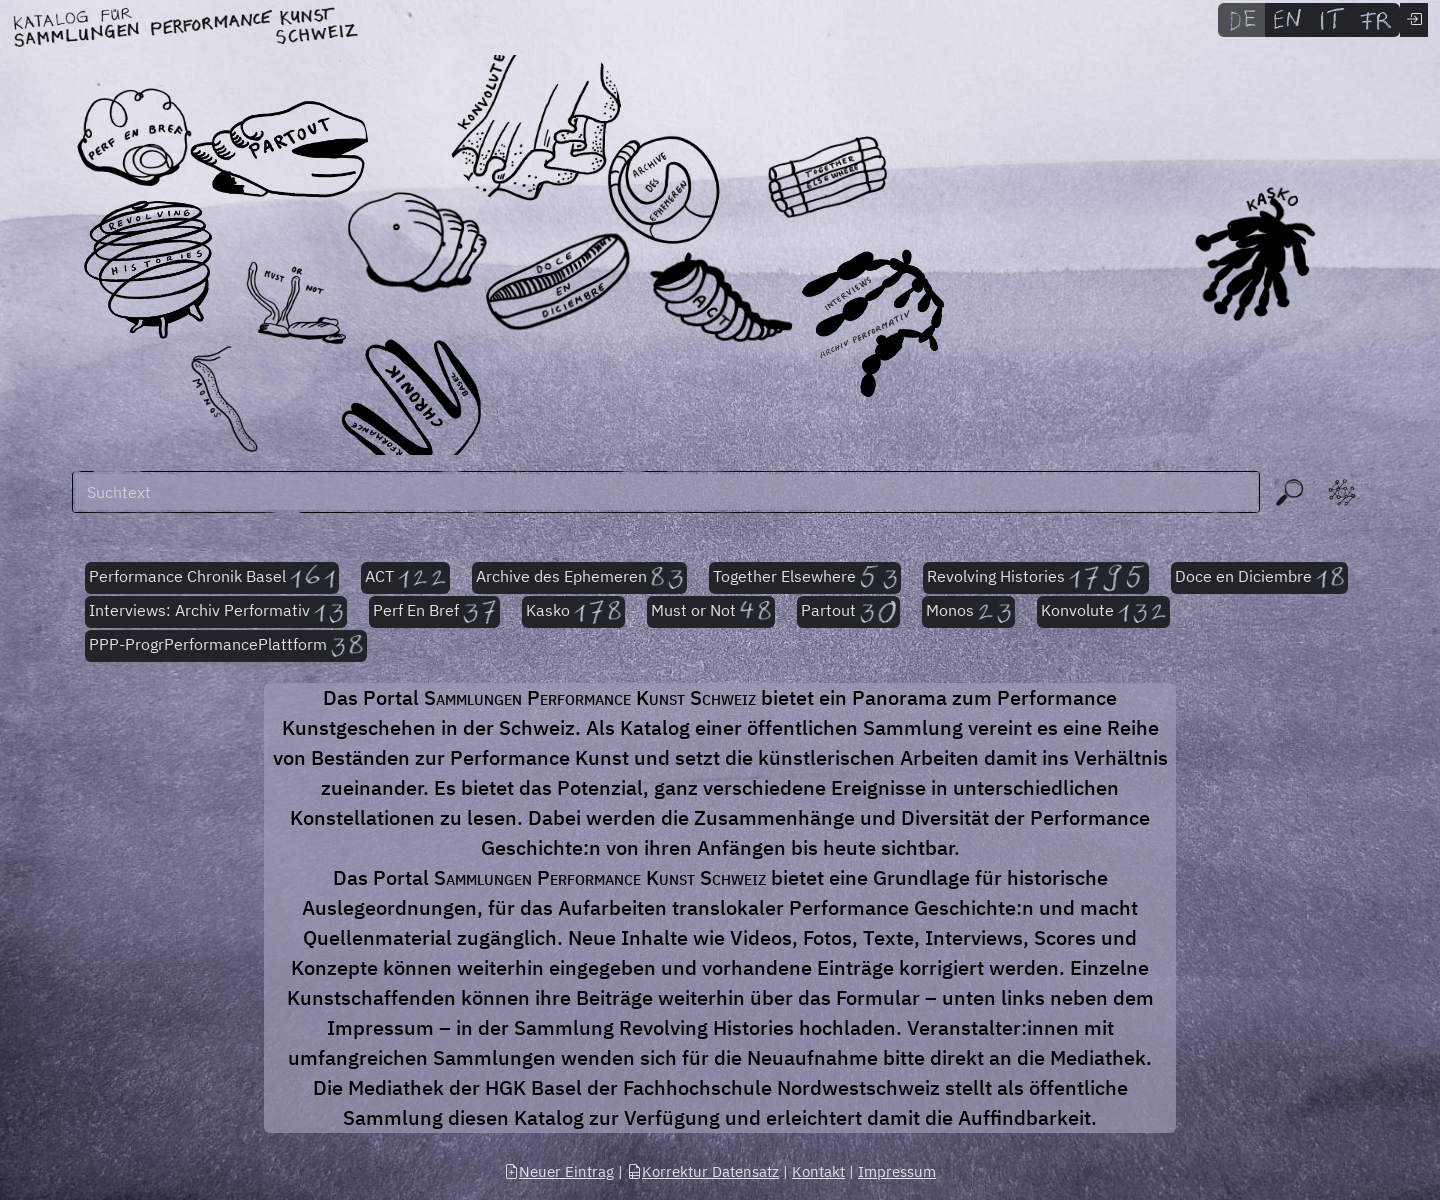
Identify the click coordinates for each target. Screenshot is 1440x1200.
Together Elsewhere (805, 578)
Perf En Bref (434, 612)
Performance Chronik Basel (212, 578)
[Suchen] (666, 492)
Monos (968, 612)
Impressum (897, 1171)
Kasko (573, 612)
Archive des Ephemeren (579, 578)
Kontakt (818, 1171)
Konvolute (1103, 612)
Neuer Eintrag (559, 1171)
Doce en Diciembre (1259, 578)
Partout (848, 612)
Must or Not (711, 612)
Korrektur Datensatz (703, 1171)
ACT (406, 578)
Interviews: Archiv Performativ (216, 612)
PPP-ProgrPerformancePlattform (226, 646)
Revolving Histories (1036, 578)
